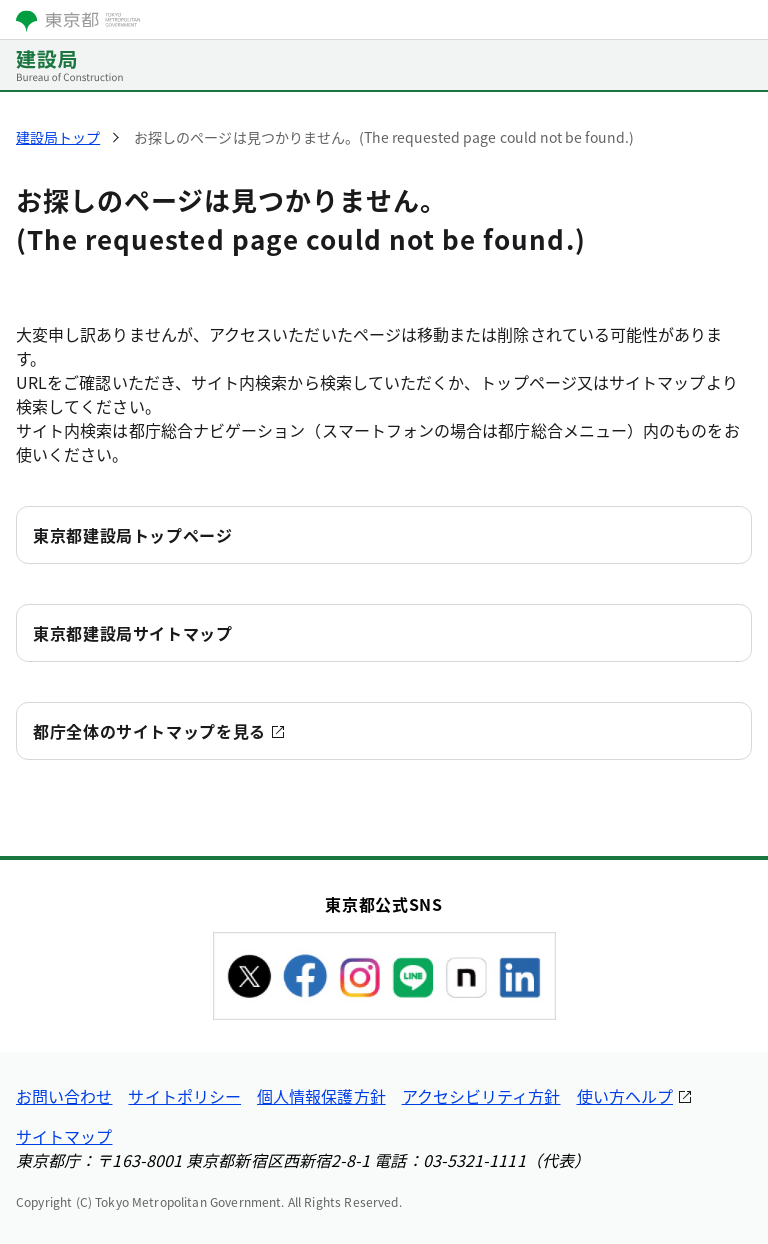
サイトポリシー (184, 1096)
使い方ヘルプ (625, 1096)
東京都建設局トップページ (133, 535)
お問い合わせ (64, 1096)
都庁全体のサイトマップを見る (149, 731)
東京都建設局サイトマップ (133, 633)
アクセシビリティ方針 (481, 1096)
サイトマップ (64, 1136)
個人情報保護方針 (321, 1096)
